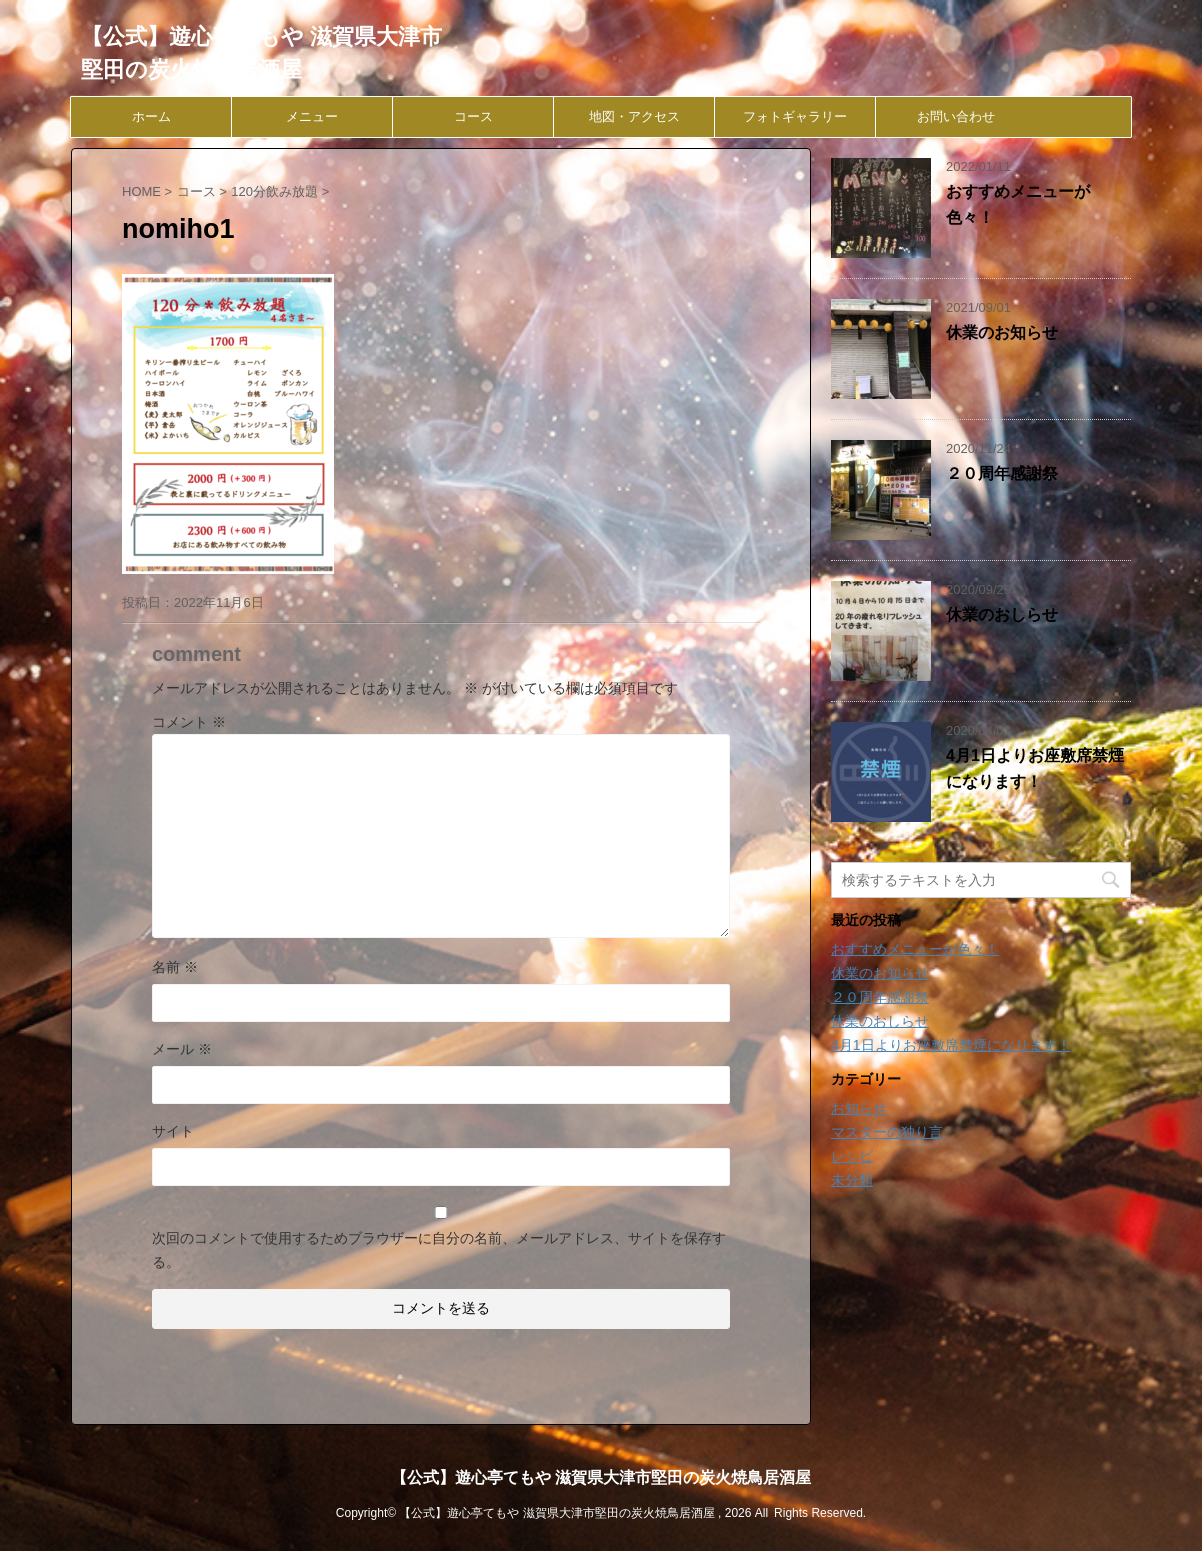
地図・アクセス (634, 116)
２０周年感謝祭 (1002, 473)
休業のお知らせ (1002, 332)
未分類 (852, 1180)
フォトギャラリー (795, 116)
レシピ (852, 1156)
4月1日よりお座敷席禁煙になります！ (951, 1045)
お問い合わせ (956, 116)
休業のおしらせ (1002, 614)
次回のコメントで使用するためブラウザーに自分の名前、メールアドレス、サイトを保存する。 (439, 1250)
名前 (175, 967)
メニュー (312, 116)
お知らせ (859, 1108)
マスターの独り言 (887, 1132)
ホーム (151, 116)
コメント (189, 722)
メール (182, 1049)
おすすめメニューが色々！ (915, 949)
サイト (173, 1131)
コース (473, 116)
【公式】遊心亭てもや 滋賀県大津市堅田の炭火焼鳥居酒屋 (601, 1477)
